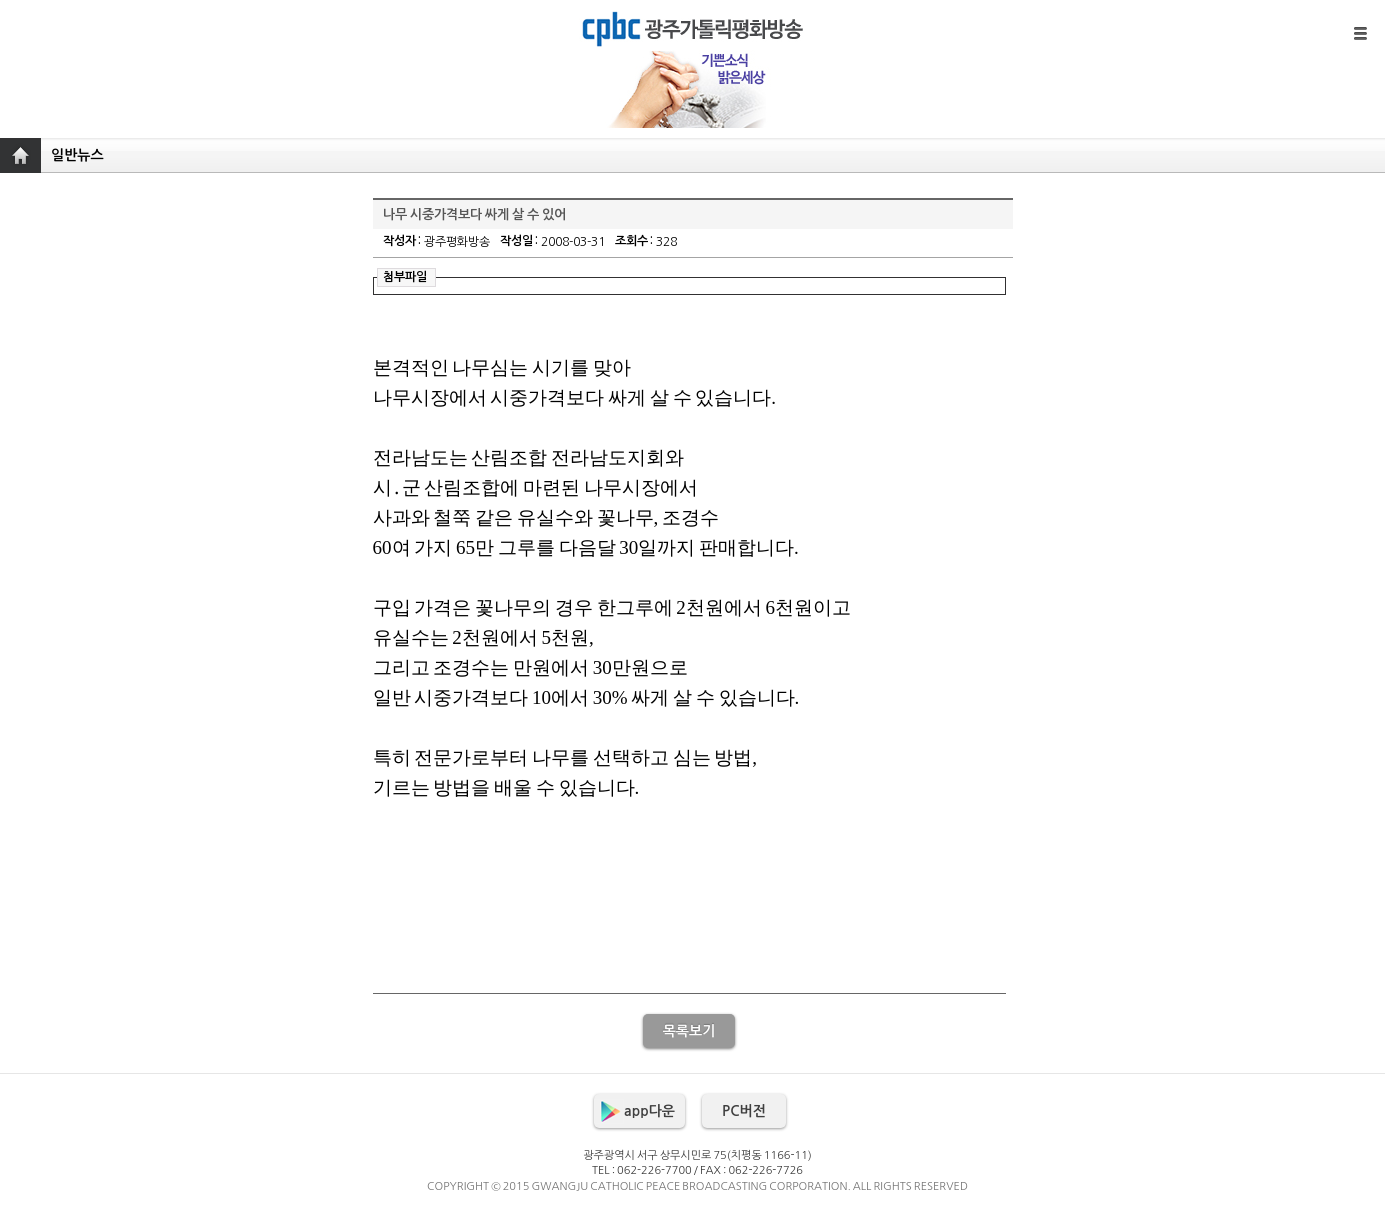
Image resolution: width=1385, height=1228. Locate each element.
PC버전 (744, 1111)
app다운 (649, 1111)
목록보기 (689, 1031)
